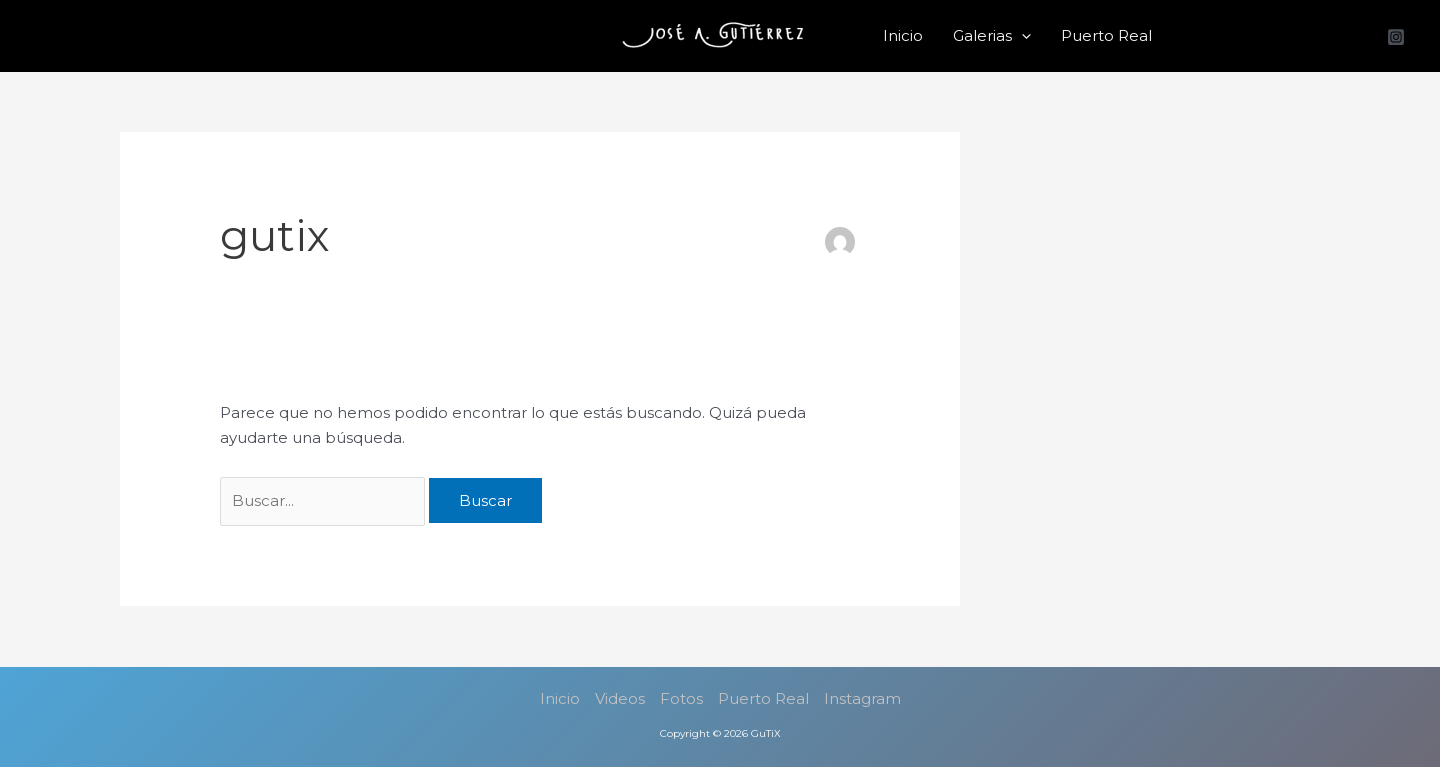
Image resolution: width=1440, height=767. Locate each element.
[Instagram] (1396, 37)
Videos (620, 698)
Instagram (862, 698)
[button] (1021, 36)
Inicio (903, 35)
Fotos (681, 698)
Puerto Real (1106, 35)
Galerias (992, 36)
